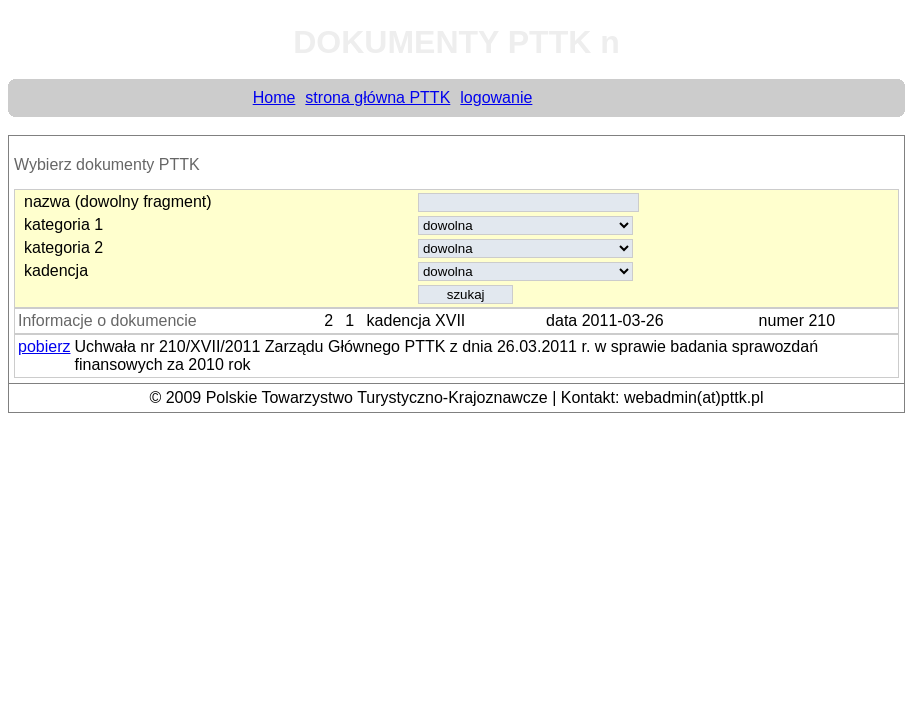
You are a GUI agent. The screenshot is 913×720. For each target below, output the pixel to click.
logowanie (496, 97)
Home (274, 97)
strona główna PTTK (377, 97)
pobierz (44, 346)
